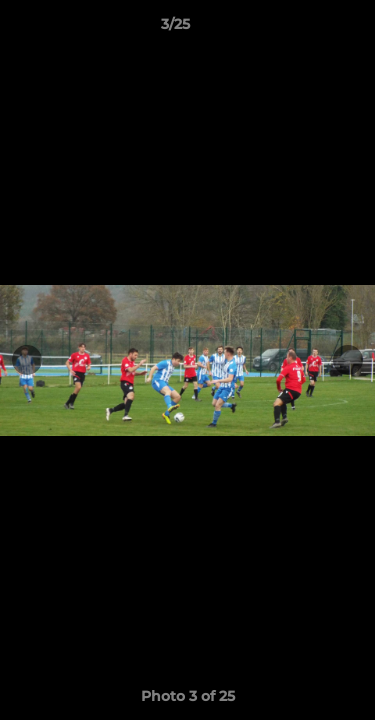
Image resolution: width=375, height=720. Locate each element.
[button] (303, 29)
